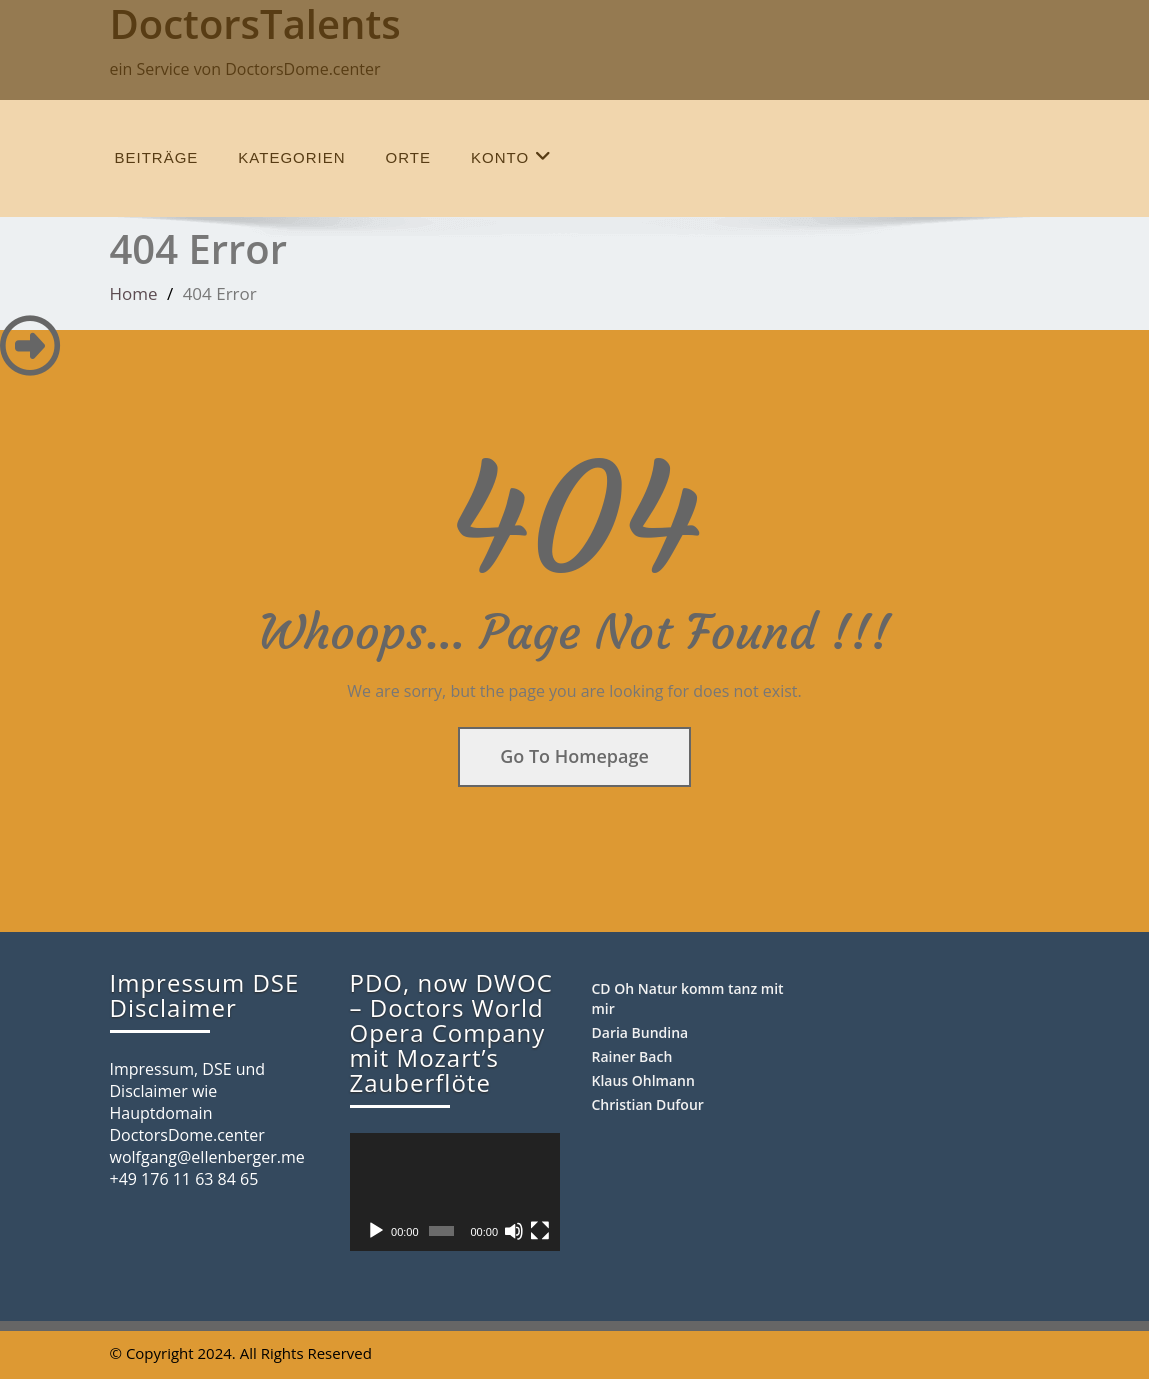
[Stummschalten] (514, 1231)
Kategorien (291, 157)
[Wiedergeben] (376, 1231)
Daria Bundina (640, 1032)
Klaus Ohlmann (643, 1080)
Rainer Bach (632, 1056)
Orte (408, 157)
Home (134, 293)
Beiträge (157, 157)
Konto (511, 156)
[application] (455, 1192)
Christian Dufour (648, 1104)
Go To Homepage (574, 756)
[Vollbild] (540, 1231)
